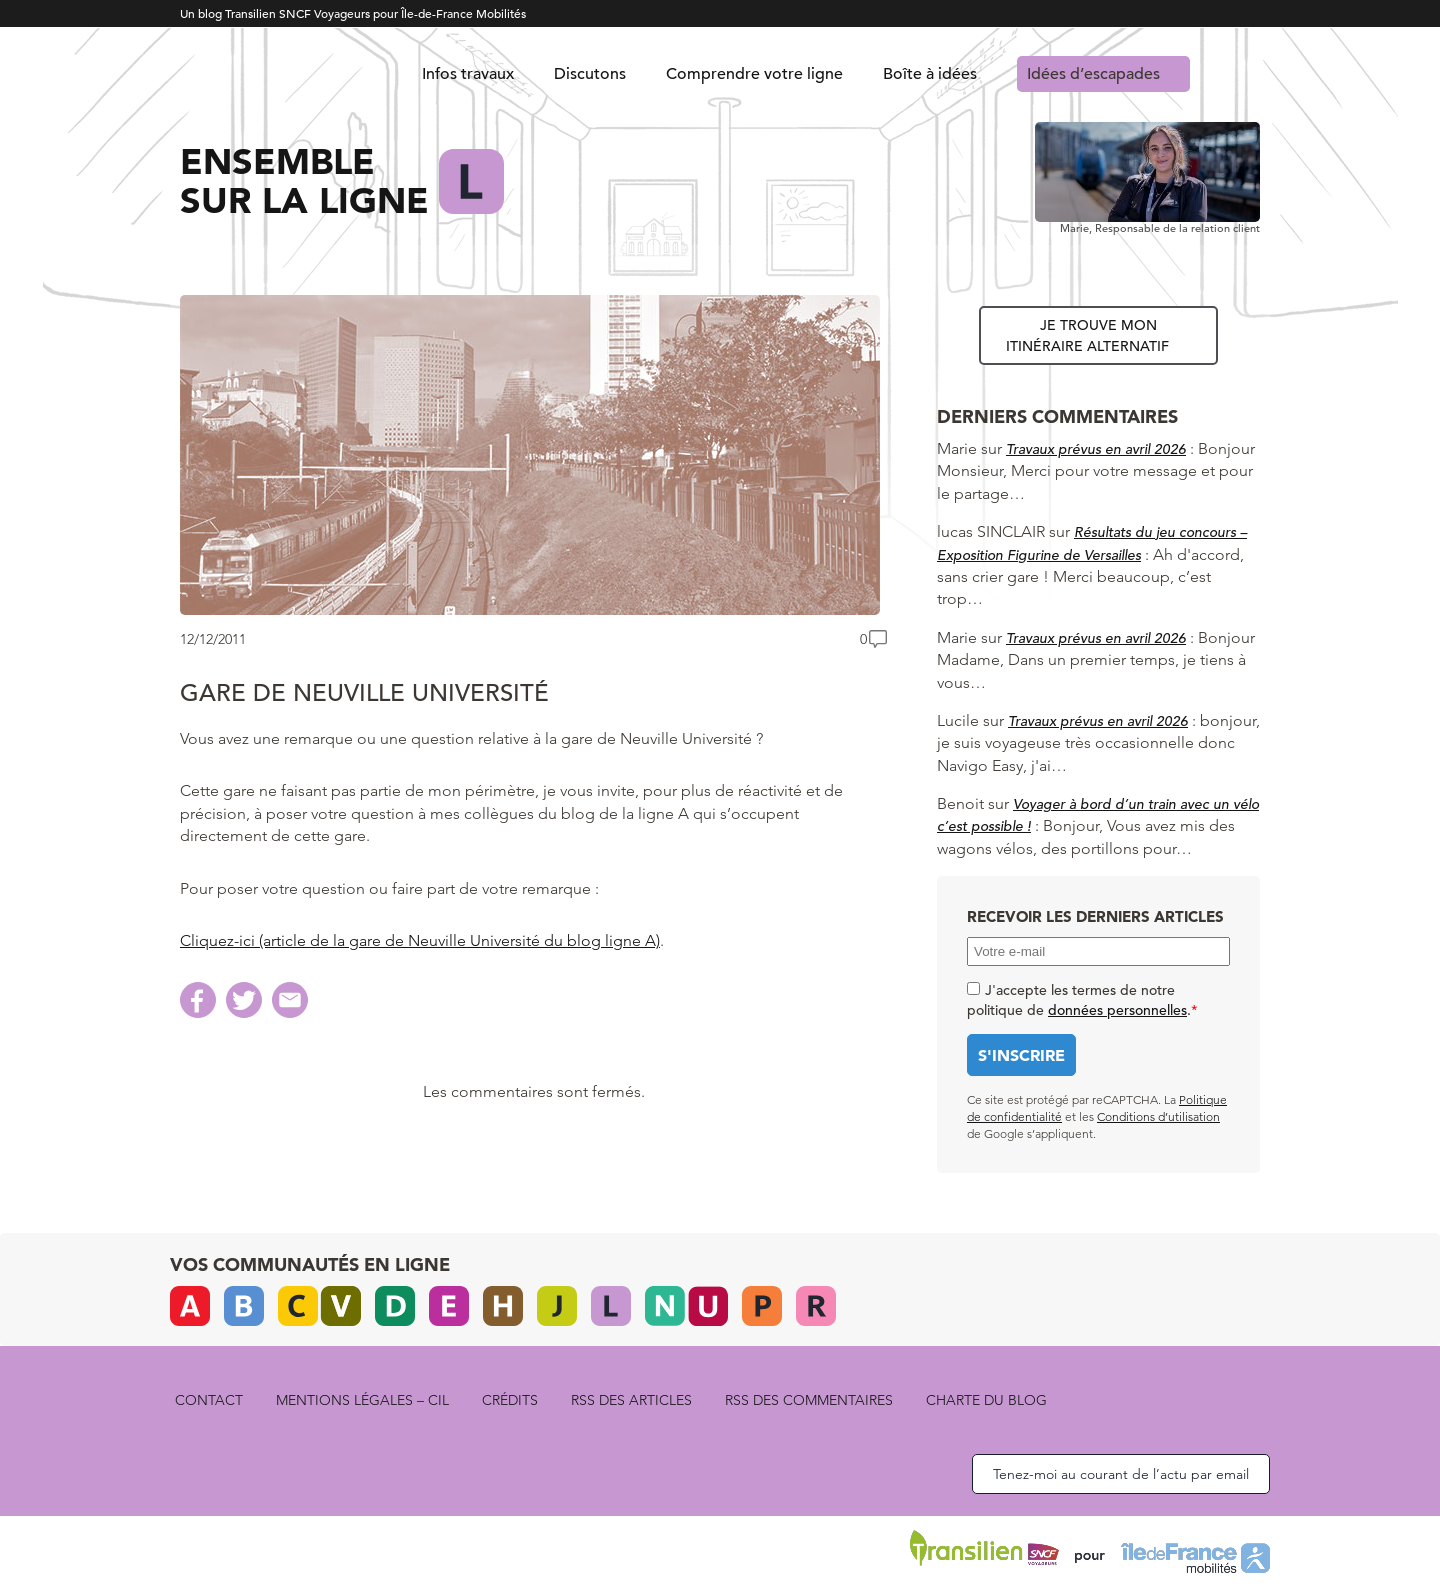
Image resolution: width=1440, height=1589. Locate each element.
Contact (209, 1400)
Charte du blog (986, 1400)
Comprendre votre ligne (754, 74)
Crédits (510, 1400)
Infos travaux (468, 74)
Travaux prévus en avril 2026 (1096, 449)
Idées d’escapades (1093, 74)
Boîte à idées (930, 74)
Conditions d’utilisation (1158, 1116)
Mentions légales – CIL (362, 1400)
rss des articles (631, 1400)
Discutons (590, 74)
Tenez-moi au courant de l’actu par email (1121, 1474)
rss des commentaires (809, 1400)
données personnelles (1117, 1010)
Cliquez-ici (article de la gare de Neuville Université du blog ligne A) (420, 940)
